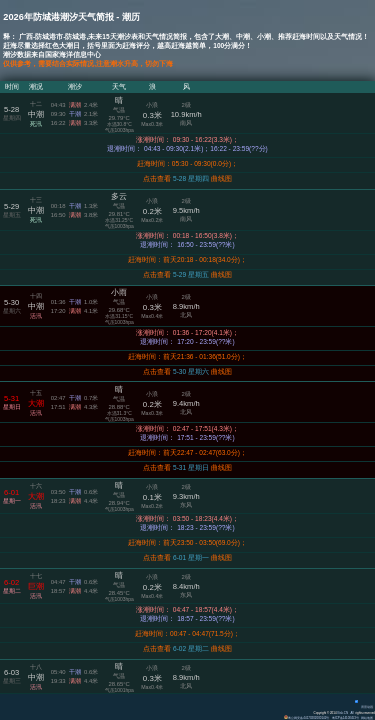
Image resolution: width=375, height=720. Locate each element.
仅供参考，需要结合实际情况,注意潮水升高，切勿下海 (88, 63)
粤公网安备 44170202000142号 (307, 718)
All (352, 713)
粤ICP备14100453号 (345, 718)
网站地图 (367, 718)
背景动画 (364, 707)
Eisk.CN (342, 713)
